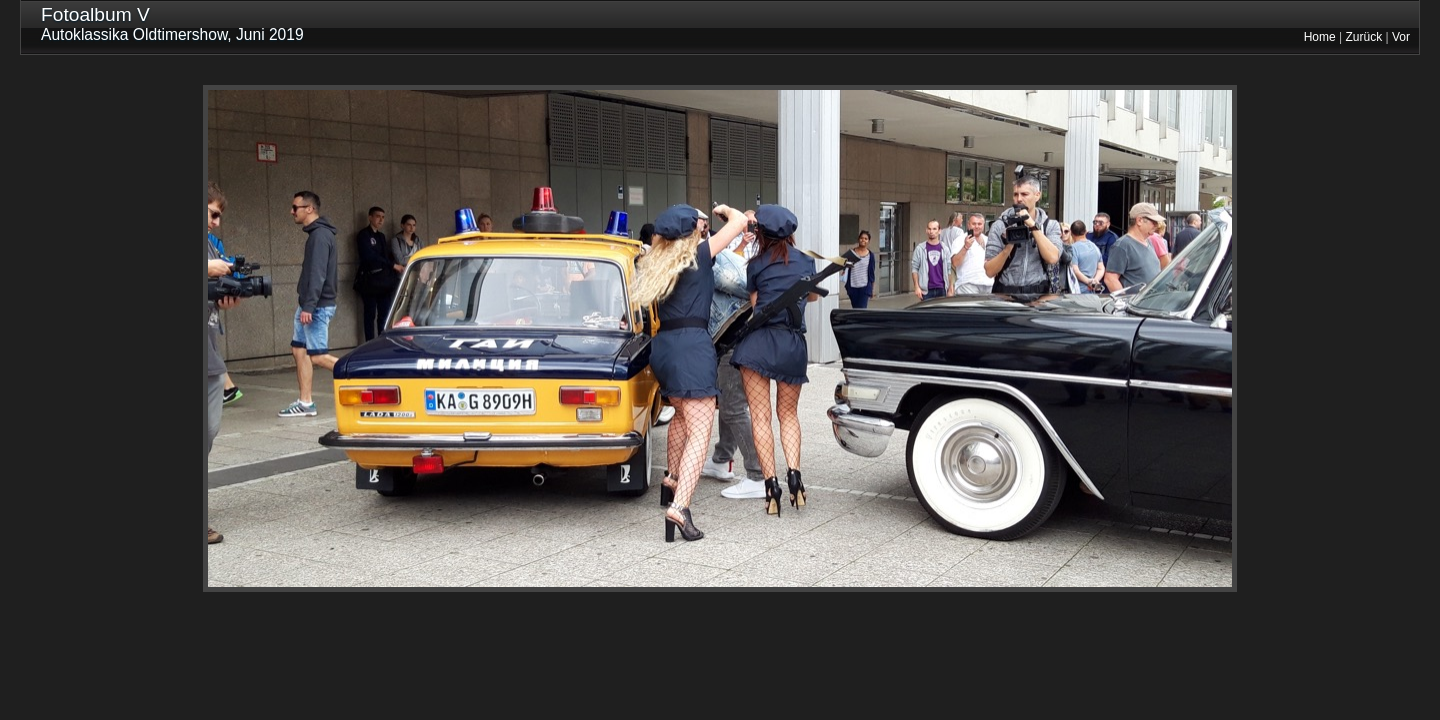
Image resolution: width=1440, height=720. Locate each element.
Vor (1401, 37)
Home (1320, 37)
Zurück (1364, 37)
